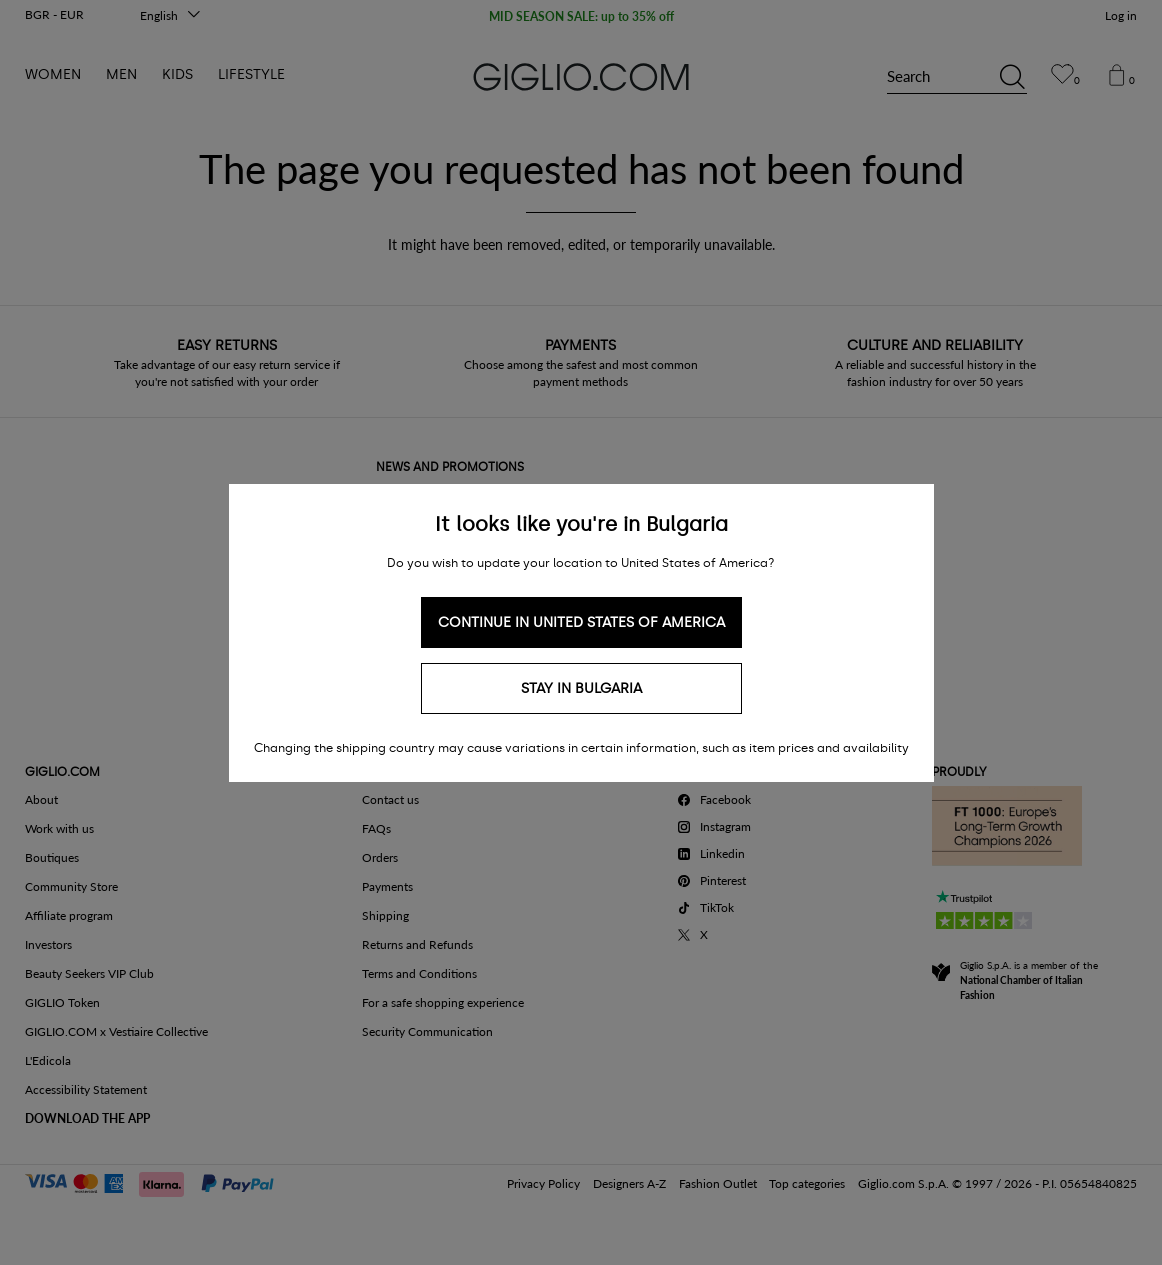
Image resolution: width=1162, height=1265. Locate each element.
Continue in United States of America (581, 622)
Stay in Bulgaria (581, 688)
